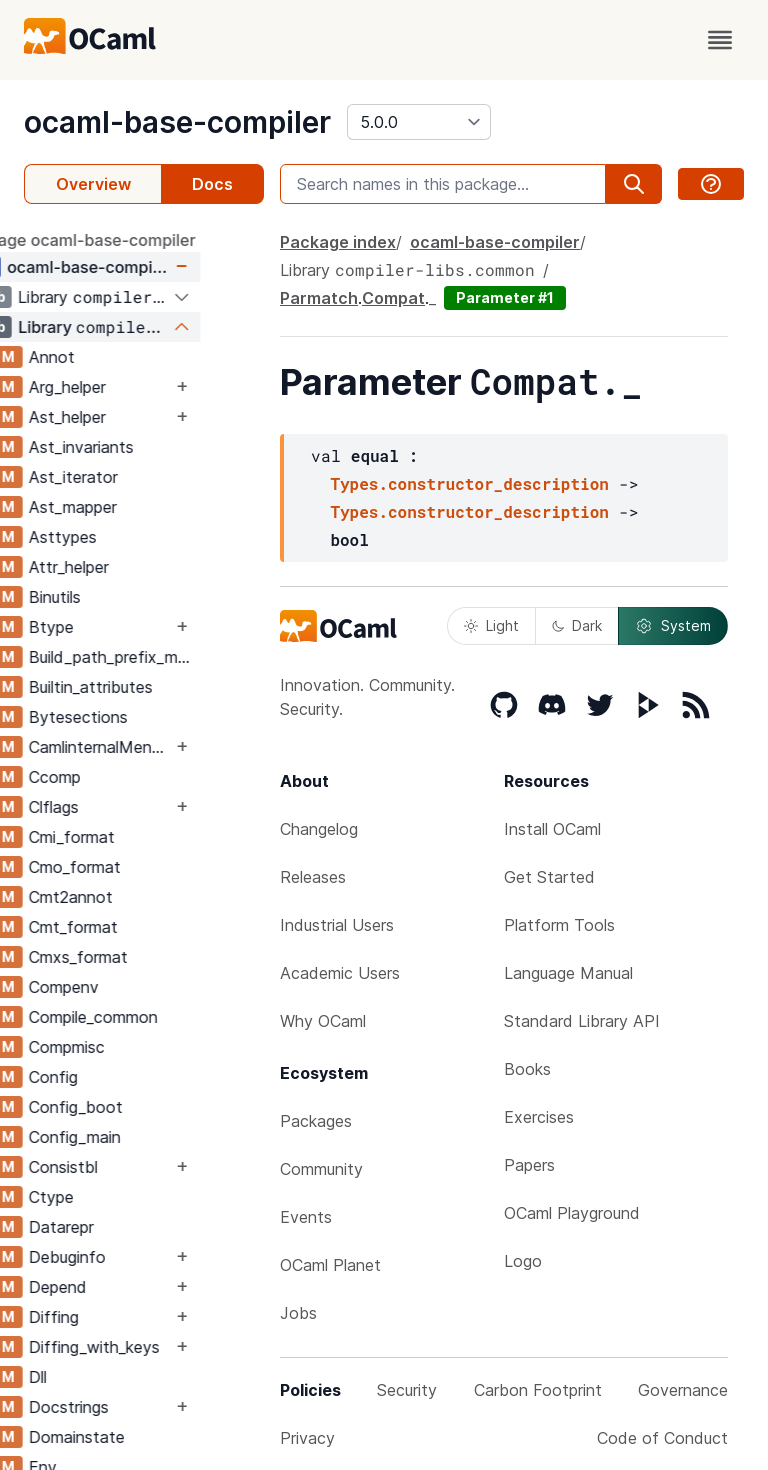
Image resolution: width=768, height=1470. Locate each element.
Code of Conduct (662, 1438)
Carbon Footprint (538, 1390)
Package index (338, 242)
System (673, 626)
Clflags (117, 807)
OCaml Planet (330, 1265)
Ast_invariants (144, 447)
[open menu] (720, 40)
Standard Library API (582, 1021)
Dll (101, 1377)
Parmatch (319, 298)
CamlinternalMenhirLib (163, 747)
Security (407, 1390)
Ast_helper (130, 417)
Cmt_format (136, 927)
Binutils (118, 597)
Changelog (319, 829)
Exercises (539, 1117)
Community (321, 1169)
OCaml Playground (572, 1213)
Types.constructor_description (469, 483)
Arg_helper (130, 387)
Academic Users (340, 973)
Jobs (298, 1313)
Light (491, 625)
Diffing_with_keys (157, 1347)
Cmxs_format (141, 957)
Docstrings (132, 1407)
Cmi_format (135, 837)
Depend (121, 1287)
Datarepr (124, 1227)
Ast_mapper (136, 507)
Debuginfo (130, 1257)
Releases (313, 877)
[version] (419, 122)
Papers (529, 1165)
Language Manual (568, 973)
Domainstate (140, 1437)
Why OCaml (323, 1021)
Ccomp (118, 777)
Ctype (114, 1197)
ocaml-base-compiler (177, 122)
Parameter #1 (505, 297)
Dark (577, 625)
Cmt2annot (134, 897)
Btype (114, 627)
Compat (393, 298)
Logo (523, 1261)
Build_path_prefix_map (175, 657)
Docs (212, 184)
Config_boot (139, 1107)
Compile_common (156, 1017)
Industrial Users (337, 925)
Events (306, 1217)
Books (527, 1069)
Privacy (307, 1438)
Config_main (138, 1137)
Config (116, 1077)
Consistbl (126, 1167)
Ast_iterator (136, 477)
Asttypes (126, 537)
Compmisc (130, 1047)
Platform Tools (559, 925)
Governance (683, 1390)
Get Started (549, 877)
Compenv (127, 987)
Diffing (117, 1317)
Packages (316, 1121)
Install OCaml (552, 829)
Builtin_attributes (154, 687)
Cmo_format (138, 867)
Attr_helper (132, 567)
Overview (93, 184)
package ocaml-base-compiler (141, 240)
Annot (115, 357)
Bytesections (141, 717)
